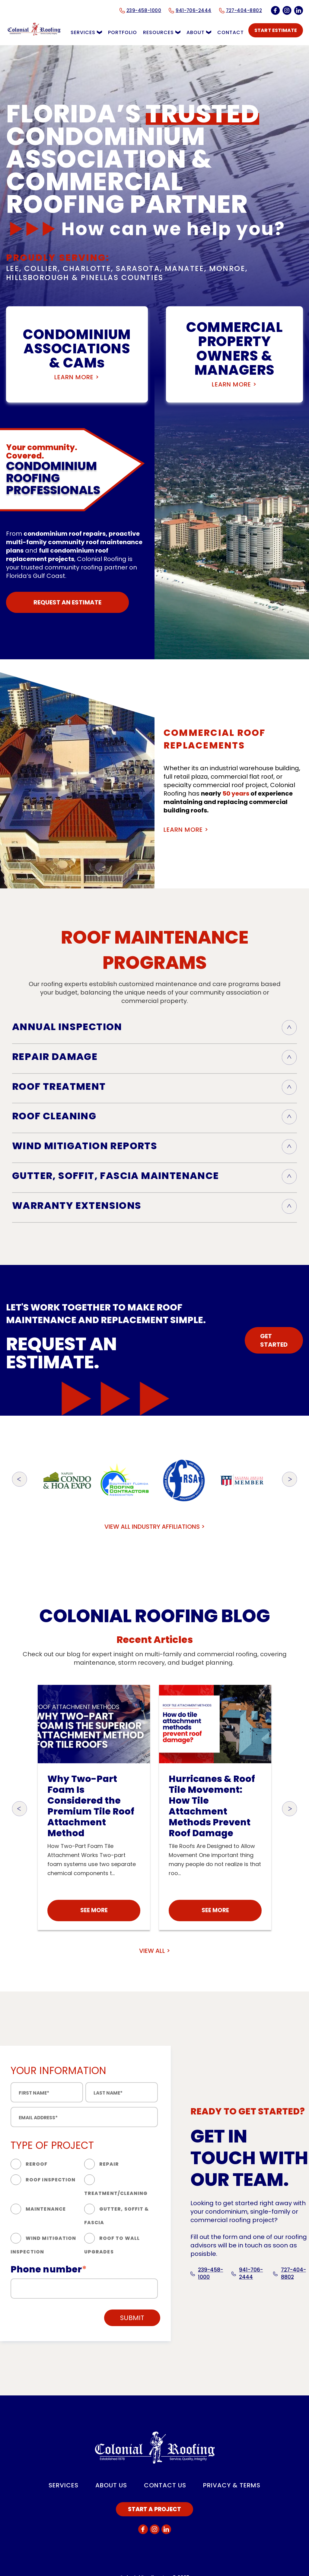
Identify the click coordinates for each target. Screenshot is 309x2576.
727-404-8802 (289, 2273)
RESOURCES (161, 32)
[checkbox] (84, 2208)
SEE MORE (94, 1910)
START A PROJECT (154, 2509)
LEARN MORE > (76, 377)
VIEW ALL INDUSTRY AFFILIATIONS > (154, 1526)
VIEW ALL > (154, 1951)
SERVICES (86, 32)
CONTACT (230, 32)
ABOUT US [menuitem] (111, 2485)
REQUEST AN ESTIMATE (67, 602)
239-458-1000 (206, 2273)
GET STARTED (274, 1340)
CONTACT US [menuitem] (165, 2485)
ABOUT (198, 32)
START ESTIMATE (275, 30)
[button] (19, 1480)
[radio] (47, 2165)
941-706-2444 (247, 2273)
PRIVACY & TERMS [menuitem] (231, 2485)
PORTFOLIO (122, 32)
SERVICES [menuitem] (63, 2485)
